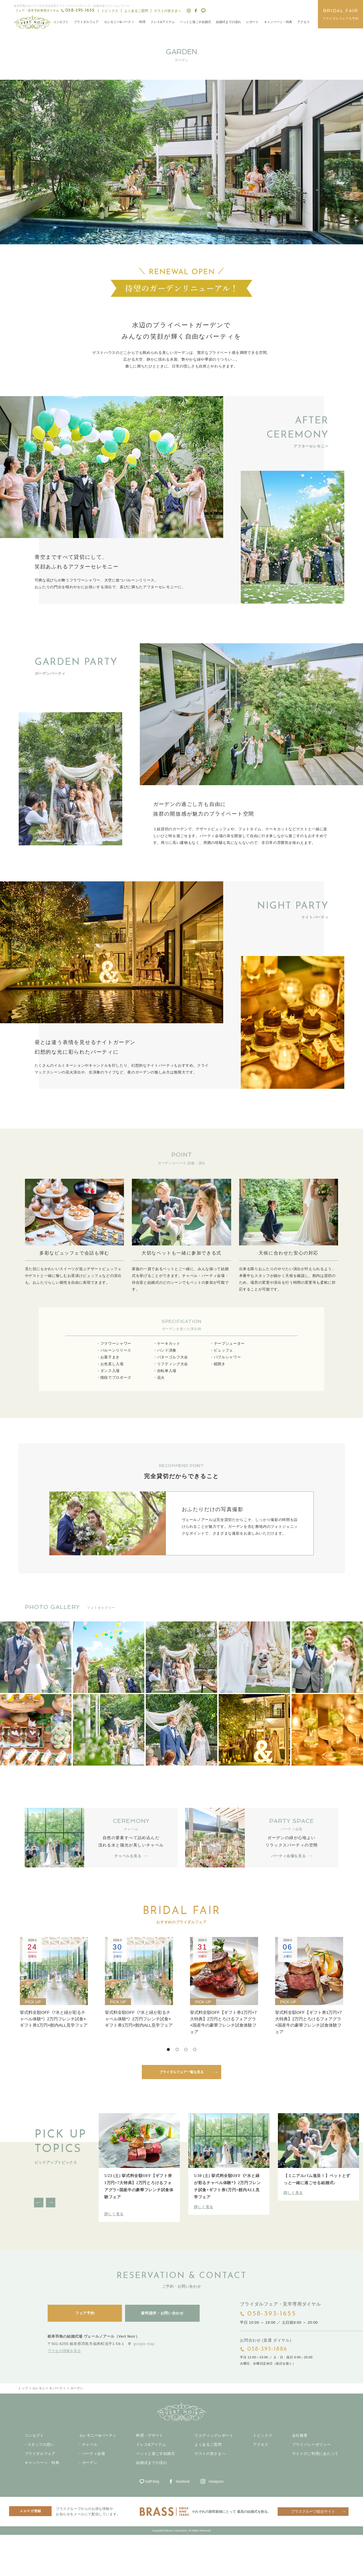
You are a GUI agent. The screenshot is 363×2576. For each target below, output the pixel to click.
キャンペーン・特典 (278, 22)
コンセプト (61, 22)
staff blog (152, 2481)
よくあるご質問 (136, 11)
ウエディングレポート (214, 2436)
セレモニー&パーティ (119, 22)
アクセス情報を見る (64, 2351)
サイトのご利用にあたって (315, 2454)
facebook (183, 2481)
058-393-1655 (271, 2313)
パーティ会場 (93, 2454)
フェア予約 (84, 2313)
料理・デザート (149, 2436)
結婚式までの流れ (228, 22)
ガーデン (90, 2463)
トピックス (109, 11)
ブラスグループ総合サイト (313, 2511)
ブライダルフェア (86, 22)
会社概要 (300, 2436)
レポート (252, 22)
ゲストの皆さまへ (167, 11)
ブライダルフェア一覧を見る (181, 2072)
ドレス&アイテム (162, 22)
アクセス (303, 22)
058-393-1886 (267, 2349)
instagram (216, 2481)
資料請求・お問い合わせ (162, 2313)
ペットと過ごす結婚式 (195, 22)
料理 (142, 22)
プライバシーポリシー (311, 2445)
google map (143, 2344)
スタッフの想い (41, 2445)
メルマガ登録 (30, 2511)
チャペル (90, 2445)
